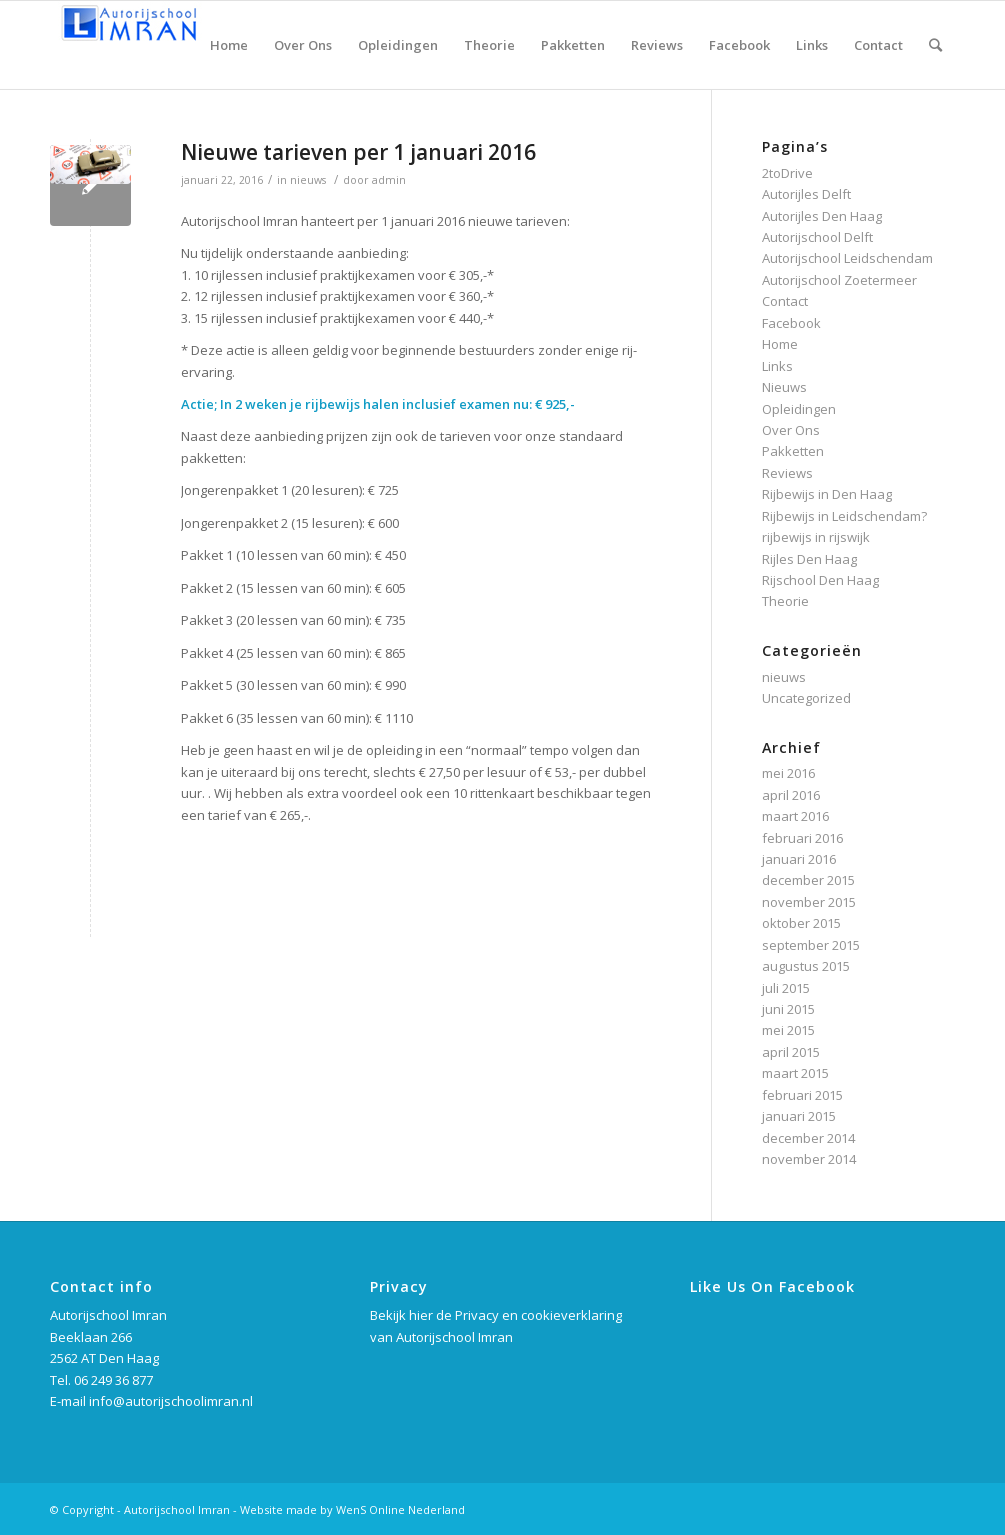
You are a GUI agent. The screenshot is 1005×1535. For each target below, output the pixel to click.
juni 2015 (788, 1009)
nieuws (308, 180)
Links (777, 366)
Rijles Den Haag (809, 559)
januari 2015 (799, 1116)
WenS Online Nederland (400, 1509)
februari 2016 (802, 838)
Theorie (785, 601)
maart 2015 (795, 1073)
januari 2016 (799, 859)
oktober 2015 (801, 923)
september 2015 (811, 945)
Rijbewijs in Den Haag (827, 494)
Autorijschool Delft (817, 237)
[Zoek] (935, 45)
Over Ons (791, 430)
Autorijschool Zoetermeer (839, 280)
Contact (785, 301)
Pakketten (793, 451)
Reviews (787, 473)
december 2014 (808, 1138)
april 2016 (791, 795)
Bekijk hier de (412, 1315)
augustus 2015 (806, 966)
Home (780, 344)
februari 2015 (802, 1095)
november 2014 (809, 1159)
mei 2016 (788, 773)
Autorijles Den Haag (822, 216)
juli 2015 (786, 988)
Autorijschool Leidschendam (847, 258)
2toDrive (787, 173)
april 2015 (791, 1052)
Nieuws (784, 387)
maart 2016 (795, 816)
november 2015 (809, 902)
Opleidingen (799, 409)
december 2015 (808, 880)
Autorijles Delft (806, 194)
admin (389, 180)
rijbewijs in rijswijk (816, 537)
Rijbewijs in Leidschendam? (844, 516)
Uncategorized (806, 698)
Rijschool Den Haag (820, 580)
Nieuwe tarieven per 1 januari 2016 (358, 152)
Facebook (791, 323)
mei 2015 (788, 1030)
